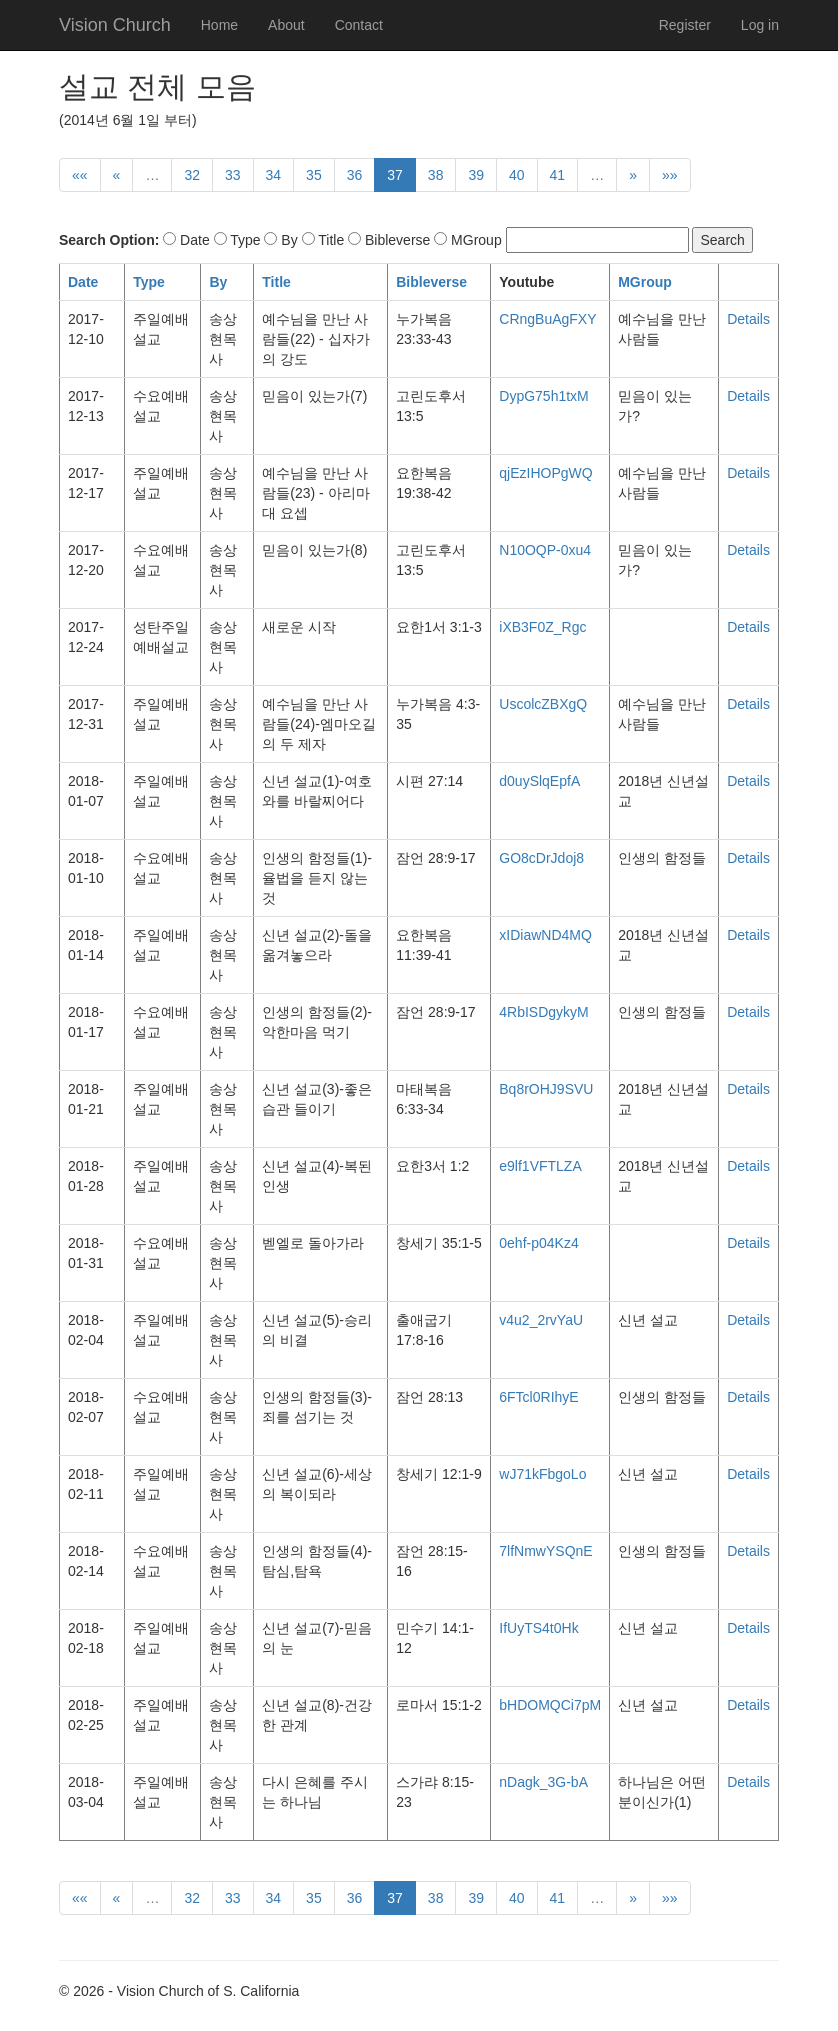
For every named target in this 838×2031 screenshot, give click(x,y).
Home (219, 25)
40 (517, 175)
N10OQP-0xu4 (545, 550)
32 (192, 175)
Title (276, 282)
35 (314, 175)
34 (274, 175)
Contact (359, 25)
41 (558, 175)
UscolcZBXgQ (543, 704)
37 (395, 175)
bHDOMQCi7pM (550, 1705)
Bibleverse (431, 282)
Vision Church (115, 25)
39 (476, 175)
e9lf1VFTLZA (540, 1166)
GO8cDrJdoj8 (541, 858)
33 (233, 175)
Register (685, 25)
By (218, 282)
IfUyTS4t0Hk (538, 1628)
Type (149, 282)
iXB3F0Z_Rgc (542, 627)
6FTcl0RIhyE (538, 1397)
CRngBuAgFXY (547, 319)
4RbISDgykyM (543, 1012)
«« (80, 175)
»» (670, 175)
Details (748, 319)
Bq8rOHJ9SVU (546, 1089)
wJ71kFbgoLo (542, 1474)
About (286, 25)
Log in (760, 25)
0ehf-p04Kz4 (538, 1243)
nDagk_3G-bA (543, 1782)
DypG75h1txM (543, 396)
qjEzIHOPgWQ (545, 473)
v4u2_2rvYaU (541, 1320)
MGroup (645, 282)
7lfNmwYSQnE (545, 1551)
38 (436, 175)
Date (83, 282)
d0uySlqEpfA (539, 781)
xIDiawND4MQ (545, 935)
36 (355, 175)
